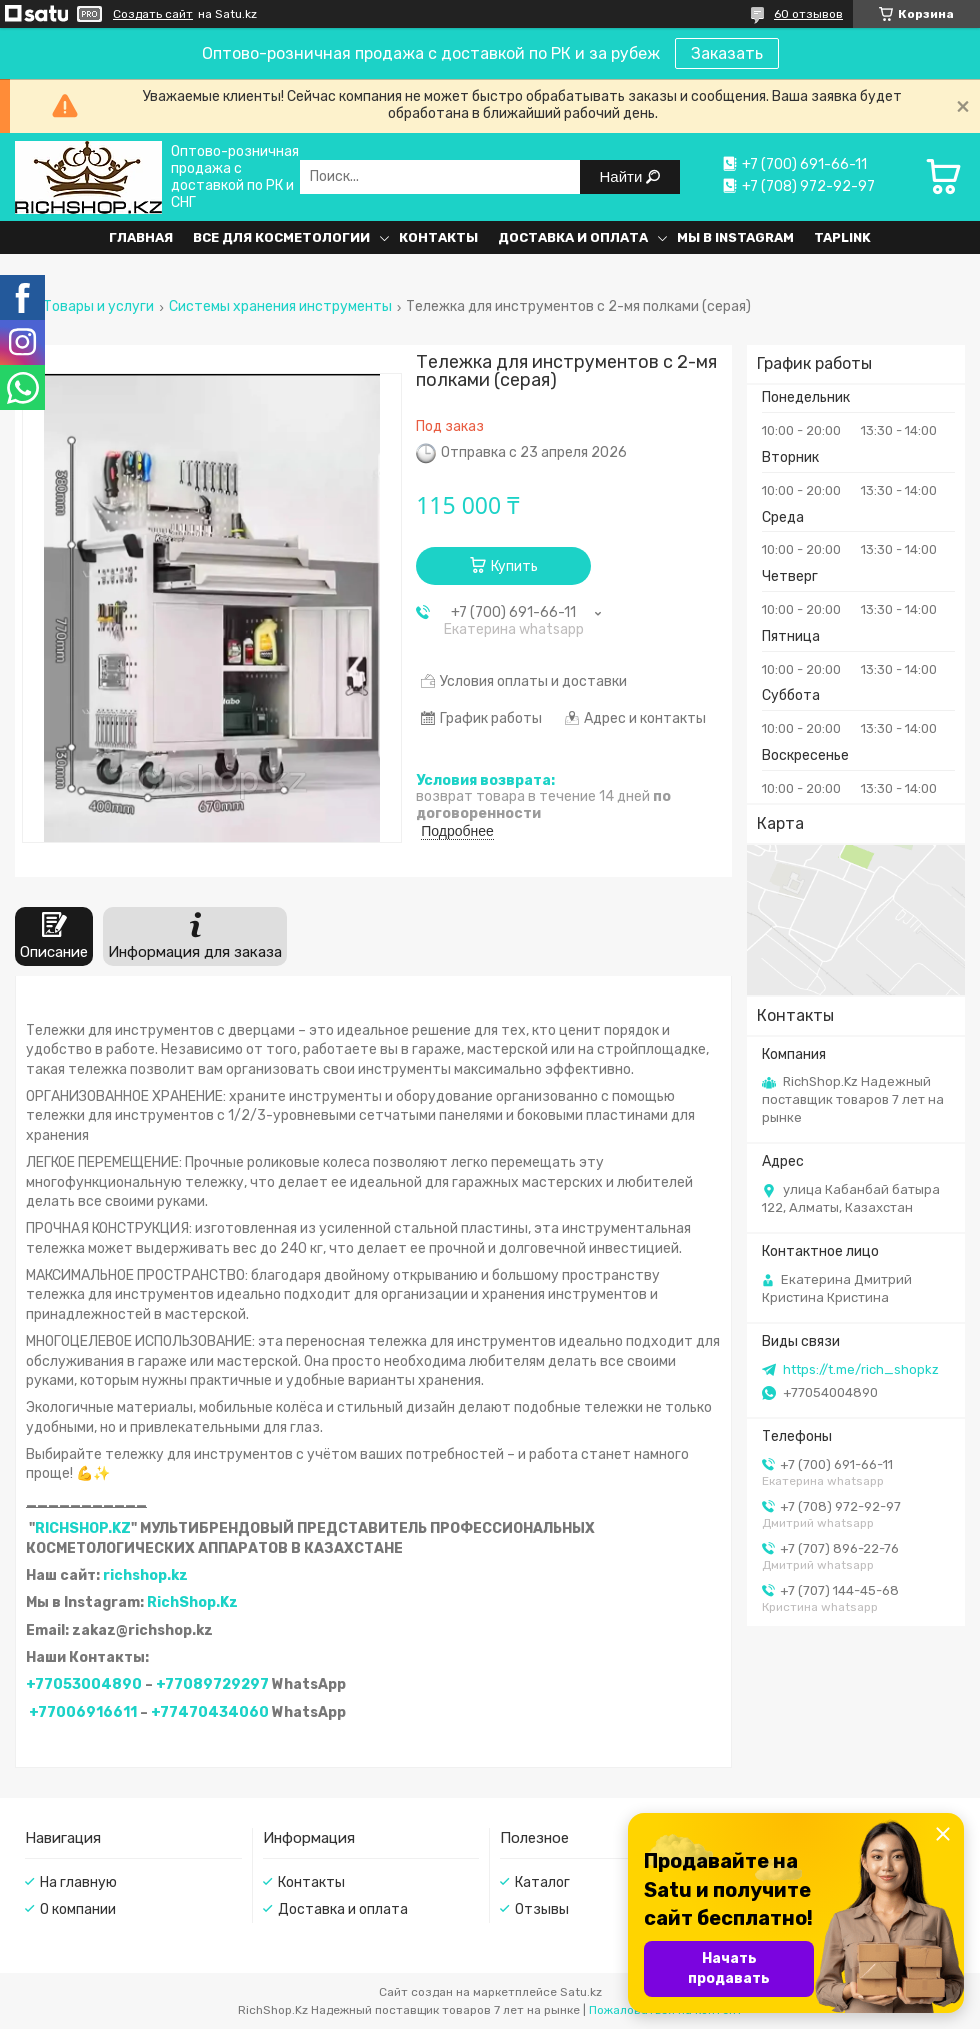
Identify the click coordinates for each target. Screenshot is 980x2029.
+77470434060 (210, 1712)
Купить (514, 566)
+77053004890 (84, 1684)
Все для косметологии (281, 237)
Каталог (542, 1882)
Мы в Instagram (735, 237)
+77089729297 (212, 1684)
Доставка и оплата (573, 237)
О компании (78, 1909)
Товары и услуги (98, 307)
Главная (141, 237)
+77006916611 (83, 1712)
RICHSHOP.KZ (83, 1528)
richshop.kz (145, 1575)
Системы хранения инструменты (280, 307)
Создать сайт (153, 14)
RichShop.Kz (192, 1602)
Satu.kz (581, 1992)
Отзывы (542, 1909)
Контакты (438, 237)
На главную (78, 1882)
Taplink (842, 237)
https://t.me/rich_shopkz (861, 1369)
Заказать (727, 53)
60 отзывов (808, 14)
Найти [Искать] (623, 176)
